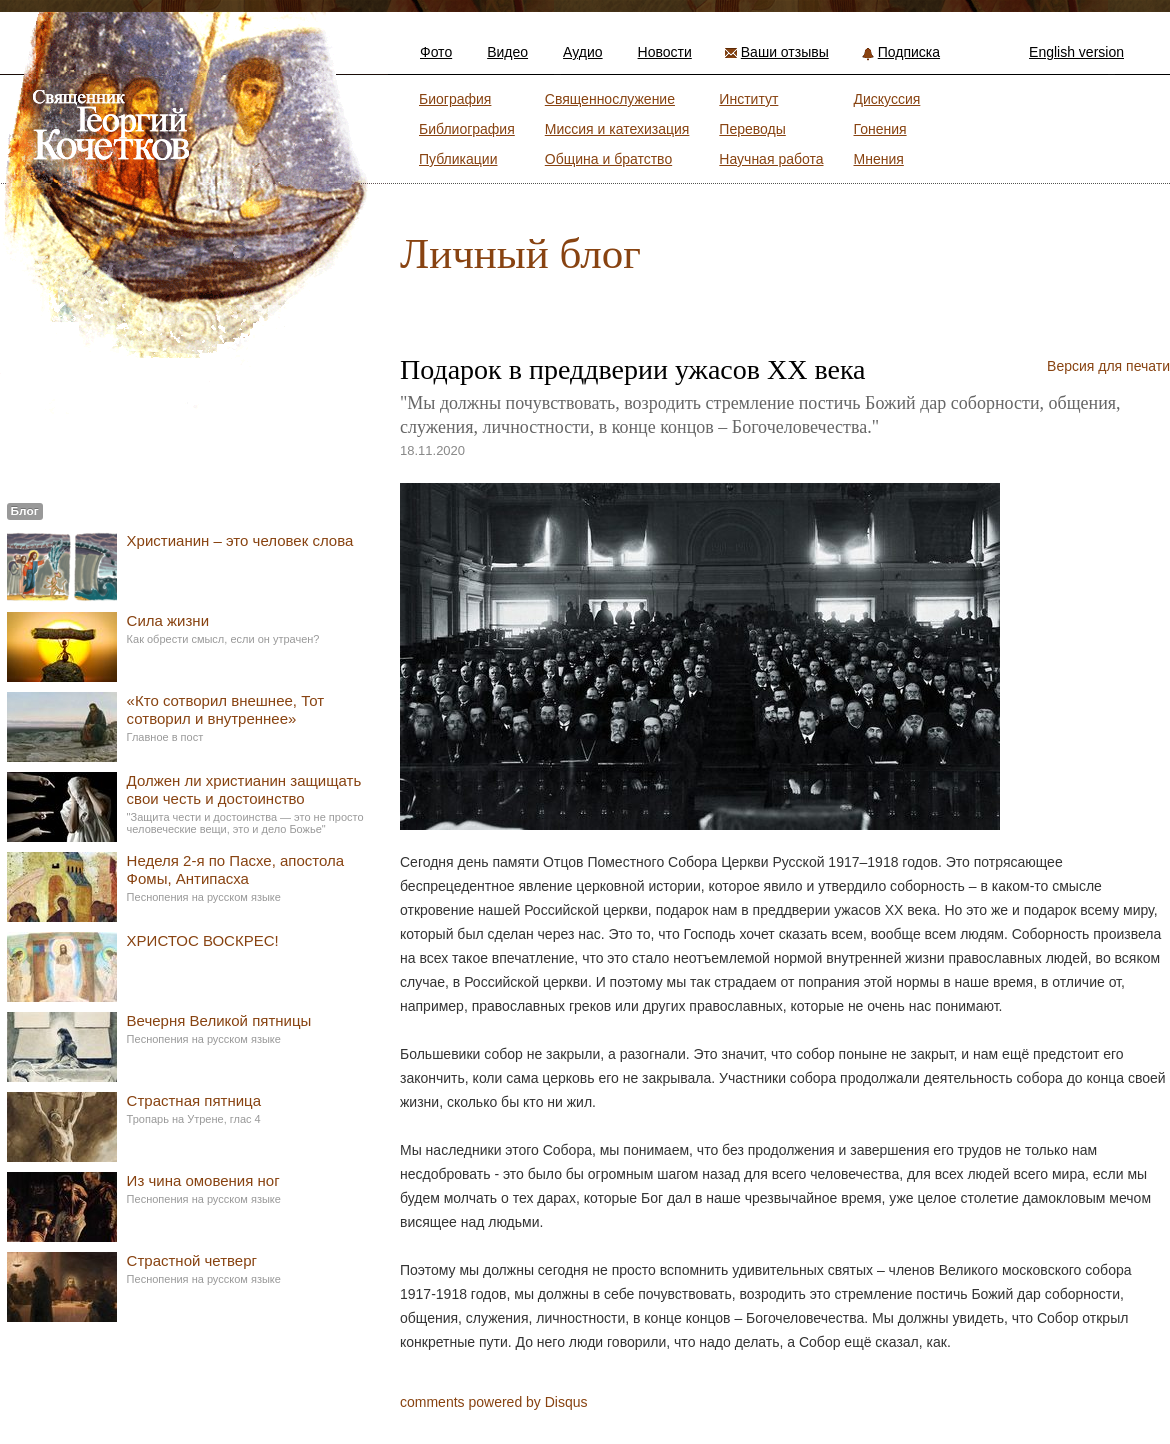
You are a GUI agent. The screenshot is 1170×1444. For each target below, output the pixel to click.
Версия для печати (1108, 366)
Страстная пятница (194, 1100)
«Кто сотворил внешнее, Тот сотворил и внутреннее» (225, 709)
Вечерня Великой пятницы (219, 1020)
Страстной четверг (192, 1260)
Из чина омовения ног (203, 1180)
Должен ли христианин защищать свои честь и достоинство (244, 789)
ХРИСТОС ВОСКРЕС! (203, 940)
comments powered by (494, 1402)
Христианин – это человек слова (240, 540)
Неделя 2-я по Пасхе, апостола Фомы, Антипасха (236, 869)
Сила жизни (168, 620)
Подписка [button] (909, 52)
